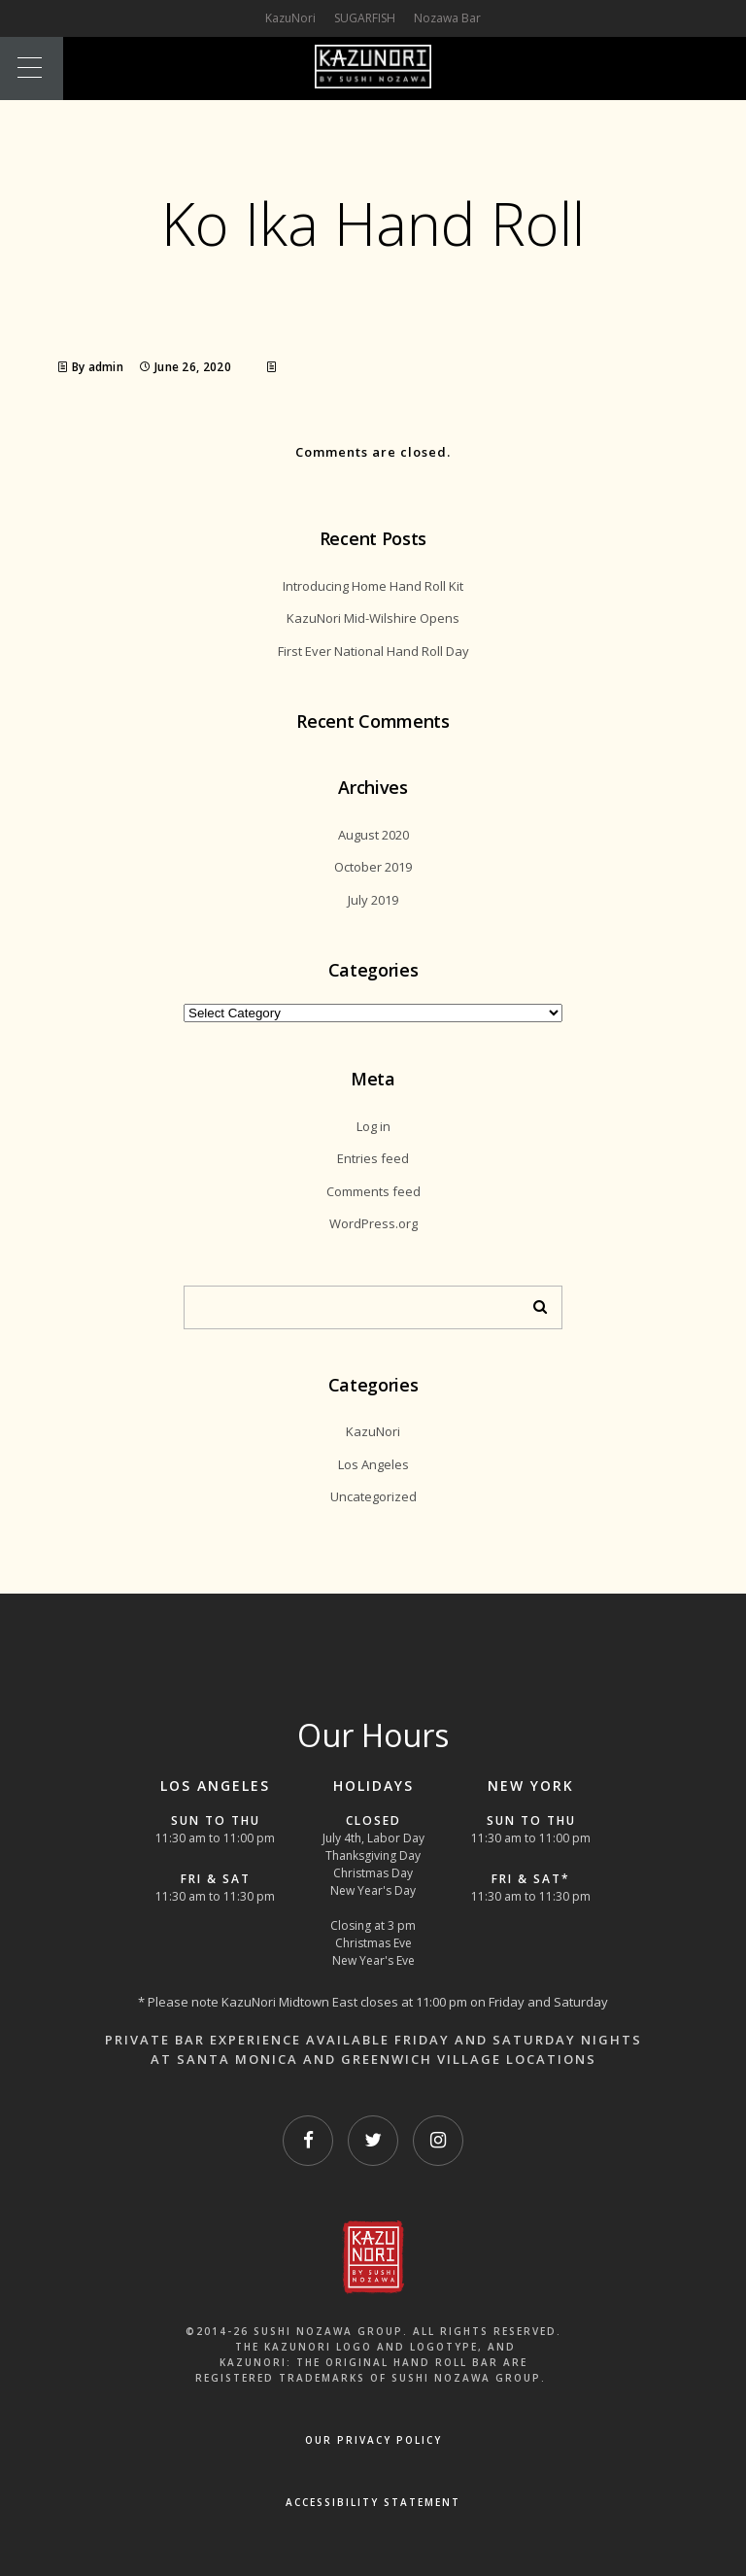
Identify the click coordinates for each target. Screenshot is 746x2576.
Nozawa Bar (447, 18)
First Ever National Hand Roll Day (373, 651)
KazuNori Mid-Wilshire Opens (373, 618)
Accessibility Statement (373, 2502)
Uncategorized (373, 1496)
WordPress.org (373, 1223)
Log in (373, 1126)
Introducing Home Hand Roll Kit (373, 586)
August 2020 (373, 834)
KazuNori (373, 1431)
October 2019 (373, 867)
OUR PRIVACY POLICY (373, 2440)
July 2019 (373, 900)
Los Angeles (373, 1464)
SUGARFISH (364, 18)
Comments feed (373, 1191)
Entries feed (373, 1158)
